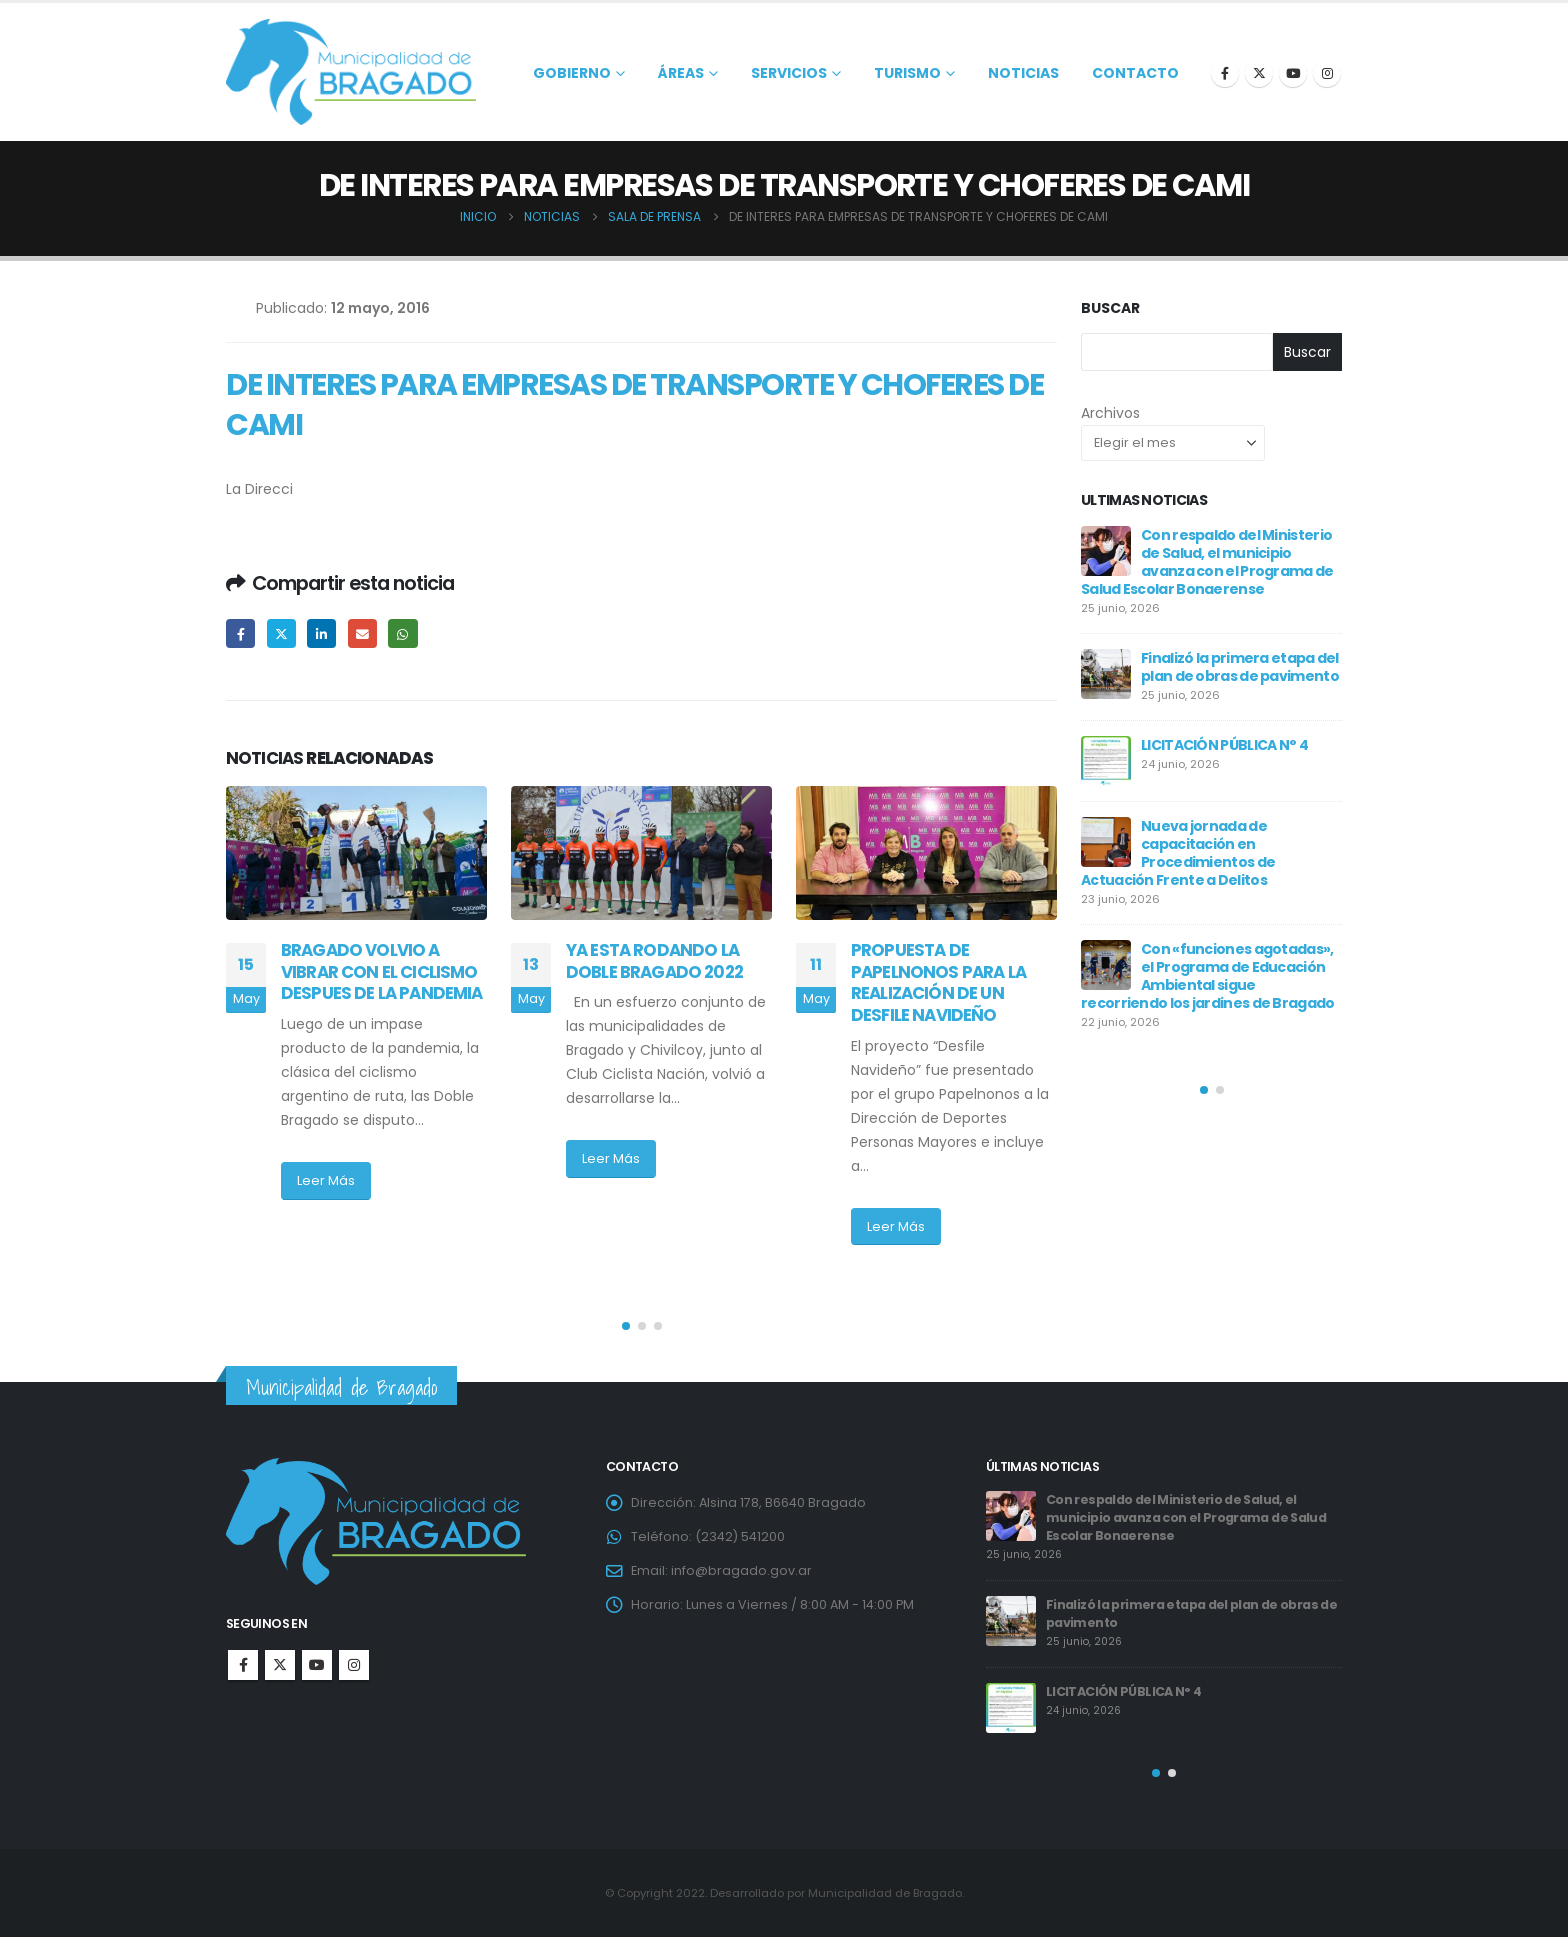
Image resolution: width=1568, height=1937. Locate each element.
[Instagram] (1327, 73)
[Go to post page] (356, 853)
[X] (1259, 73)
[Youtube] (1293, 73)
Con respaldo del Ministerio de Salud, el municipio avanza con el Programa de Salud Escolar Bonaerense (1207, 562)
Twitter (281, 633)
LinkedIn (321, 633)
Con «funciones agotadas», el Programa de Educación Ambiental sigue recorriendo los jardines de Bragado (1208, 976)
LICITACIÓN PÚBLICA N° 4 (1224, 745)
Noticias (1023, 73)
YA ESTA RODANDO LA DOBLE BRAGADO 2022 (662, 961)
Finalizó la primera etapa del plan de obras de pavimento (1240, 667)
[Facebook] (1225, 73)
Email (362, 633)
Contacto (1135, 73)
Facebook (240, 633)
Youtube (317, 1665)
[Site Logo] (351, 72)
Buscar (1110, 308)
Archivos (1110, 413)
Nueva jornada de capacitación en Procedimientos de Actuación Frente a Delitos (1178, 853)
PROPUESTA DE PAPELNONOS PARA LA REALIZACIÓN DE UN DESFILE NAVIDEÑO (938, 982)
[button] (626, 1326)
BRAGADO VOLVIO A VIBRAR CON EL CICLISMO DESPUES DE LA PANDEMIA (382, 972)
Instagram (354, 1665)
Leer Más (326, 1180)
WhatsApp (402, 633)
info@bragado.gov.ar (741, 1570)
